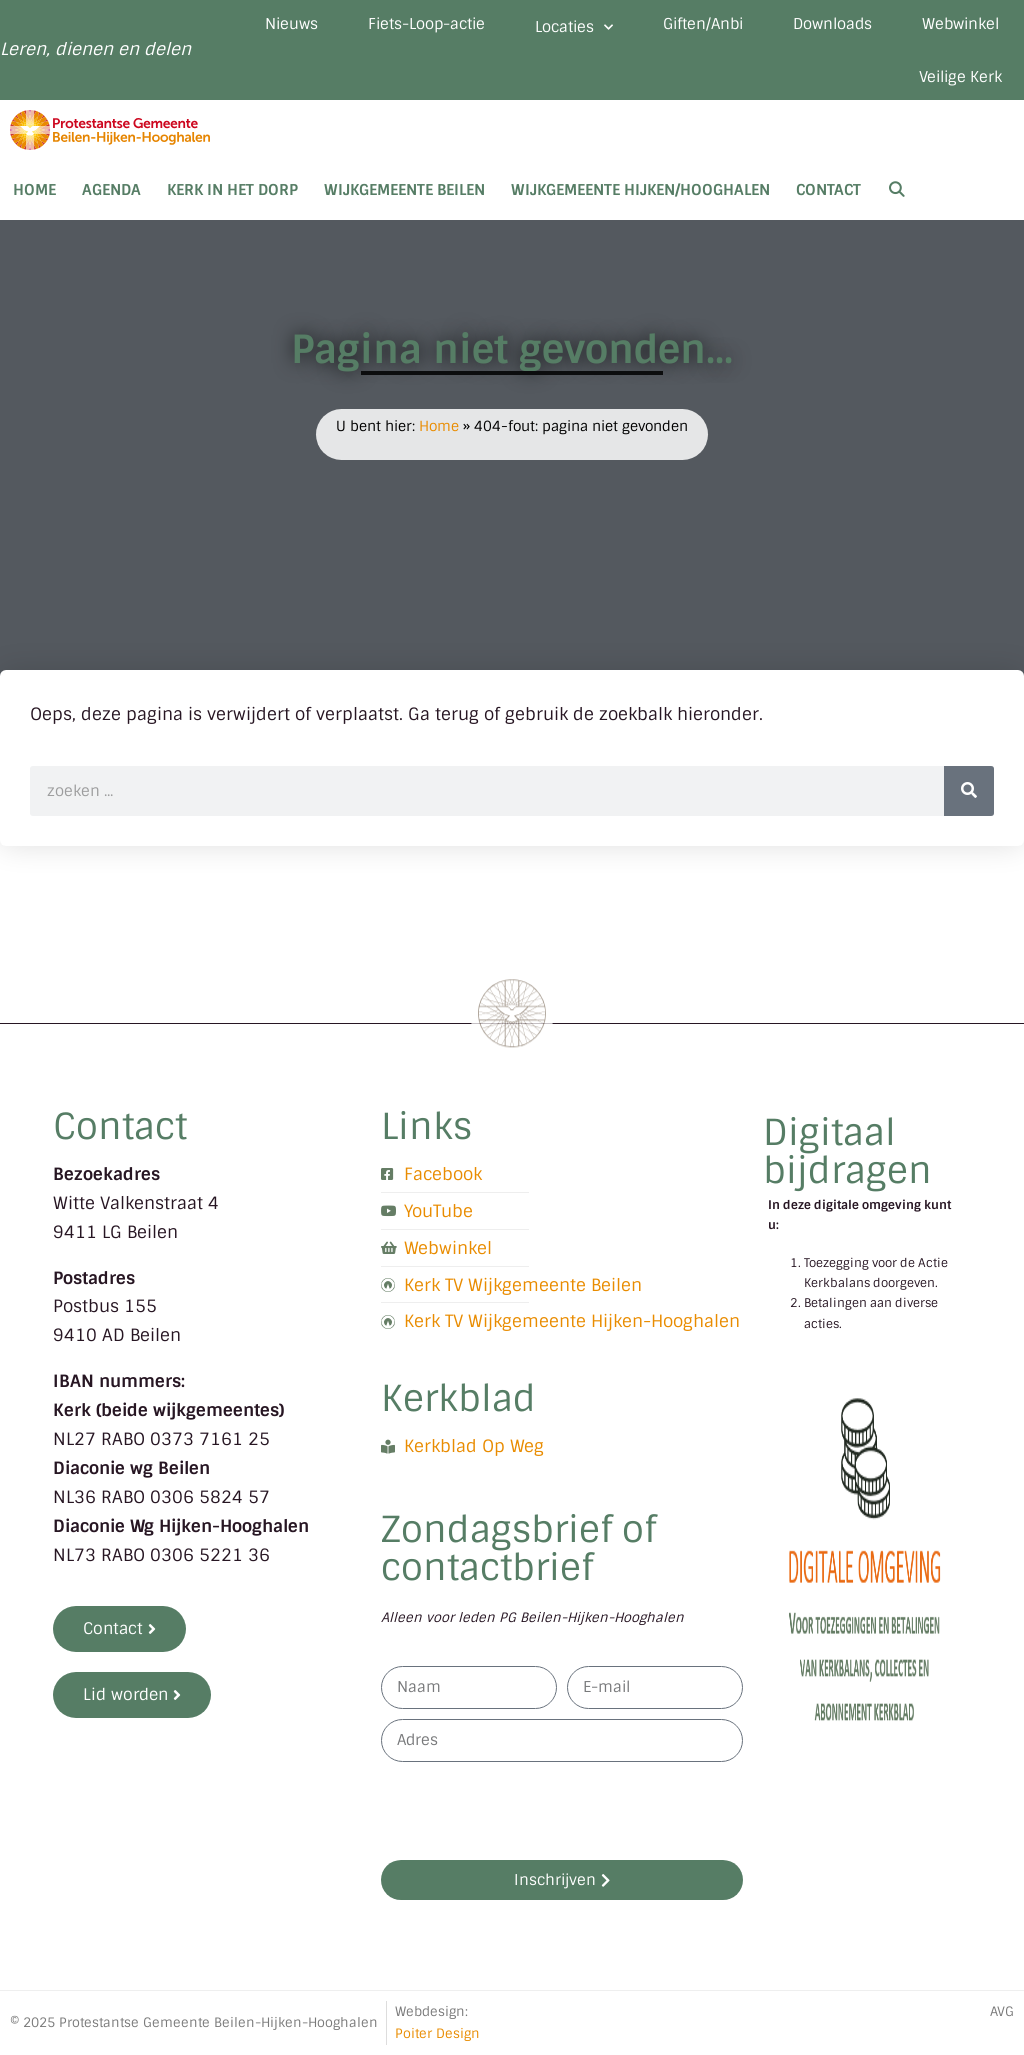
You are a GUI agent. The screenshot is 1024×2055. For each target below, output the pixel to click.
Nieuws (291, 24)
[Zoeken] (969, 791)
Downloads (832, 24)
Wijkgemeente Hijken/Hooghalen (640, 190)
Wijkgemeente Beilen (404, 190)
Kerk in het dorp (232, 190)
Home (34, 190)
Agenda (111, 190)
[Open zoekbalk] (896, 190)
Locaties (574, 27)
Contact (828, 190)
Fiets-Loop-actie (426, 24)
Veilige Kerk (960, 77)
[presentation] (533, 1811)
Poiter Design (437, 2033)
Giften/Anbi (703, 24)
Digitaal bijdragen (847, 1151)
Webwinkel (960, 24)
